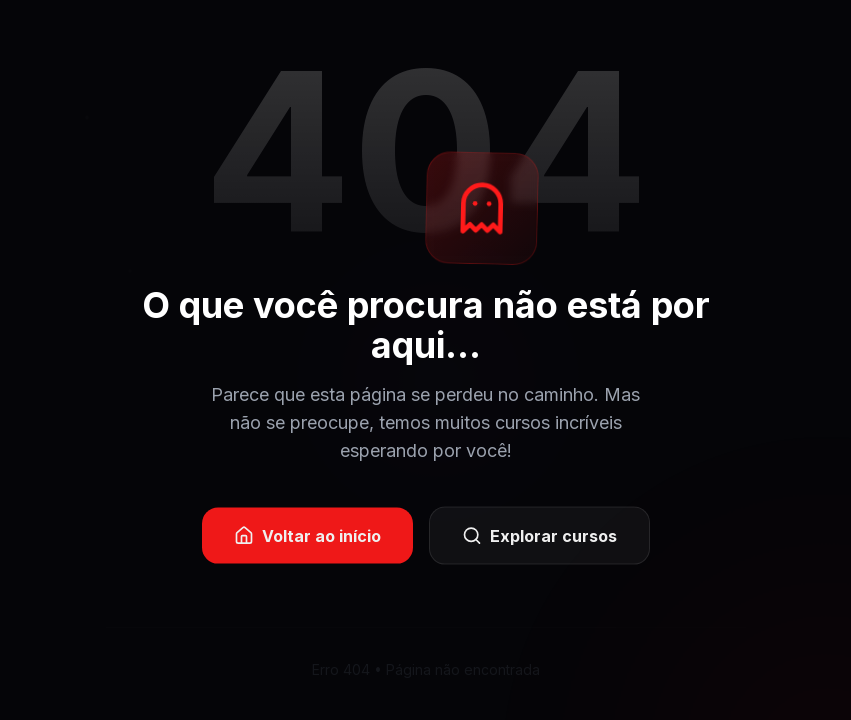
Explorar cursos (539, 538)
